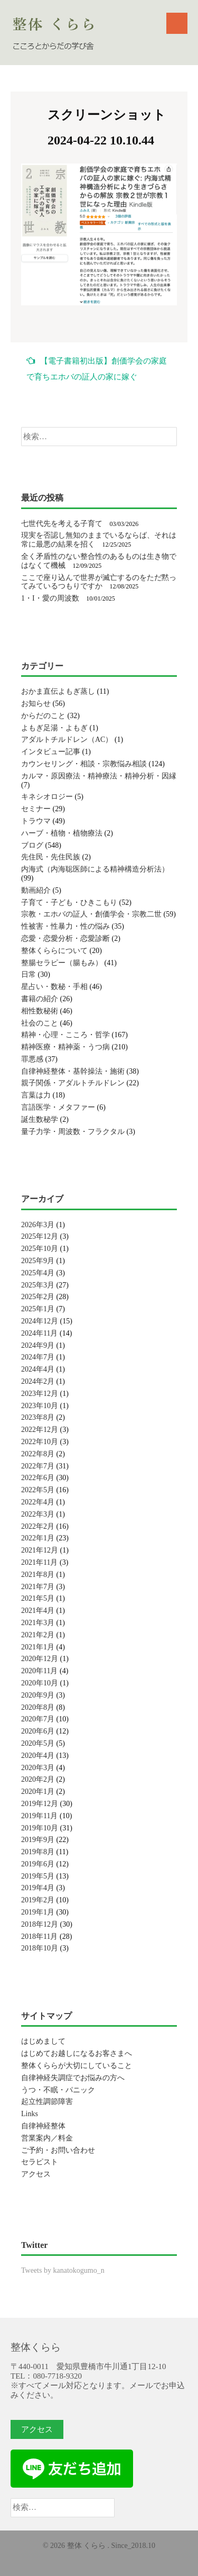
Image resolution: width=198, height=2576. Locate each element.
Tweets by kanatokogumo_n (63, 2270)
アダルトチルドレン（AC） (66, 739)
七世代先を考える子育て (61, 524)
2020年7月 (37, 1719)
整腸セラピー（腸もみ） (61, 963)
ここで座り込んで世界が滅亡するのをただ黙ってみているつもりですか (98, 582)
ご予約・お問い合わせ (58, 2150)
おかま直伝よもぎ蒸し (58, 691)
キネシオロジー (47, 797)
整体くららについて (54, 951)
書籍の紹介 (39, 999)
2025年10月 (39, 1249)
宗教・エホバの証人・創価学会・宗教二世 (91, 914)
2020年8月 (37, 1707)
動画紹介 (36, 890)
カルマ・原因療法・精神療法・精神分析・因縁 (98, 776)
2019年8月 (37, 1852)
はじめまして (43, 2041)
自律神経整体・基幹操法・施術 (73, 1071)
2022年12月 (39, 1430)
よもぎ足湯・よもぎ (54, 728)
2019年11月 (39, 1816)
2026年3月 (37, 1225)
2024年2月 (37, 1381)
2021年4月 (37, 1610)
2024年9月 (37, 1345)
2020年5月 (37, 1743)
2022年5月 (37, 1490)
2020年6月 (37, 1731)
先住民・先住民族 (50, 857)
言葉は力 (36, 1095)
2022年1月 (37, 1538)
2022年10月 (39, 1442)
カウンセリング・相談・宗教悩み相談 (84, 764)
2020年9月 (37, 1695)
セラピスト (39, 2162)
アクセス (36, 2174)
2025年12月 (39, 1236)
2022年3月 (37, 1514)
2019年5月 (37, 1876)
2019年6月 (37, 1864)
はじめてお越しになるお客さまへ (76, 2053)
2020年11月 (39, 1671)
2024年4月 (37, 1369)
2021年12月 (39, 1550)
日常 (28, 974)
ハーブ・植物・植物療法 (61, 833)
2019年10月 (39, 1828)
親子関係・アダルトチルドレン (73, 1083)
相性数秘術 (39, 1011)
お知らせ (36, 704)
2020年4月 (37, 1755)
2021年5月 (37, 1598)
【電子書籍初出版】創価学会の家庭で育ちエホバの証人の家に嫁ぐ (96, 368)
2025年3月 (37, 1285)
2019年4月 (37, 1888)
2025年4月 (37, 1273)
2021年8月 (37, 1575)
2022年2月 (37, 1526)
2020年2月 (37, 1779)
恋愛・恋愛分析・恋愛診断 (65, 938)
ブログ (32, 845)
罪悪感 (32, 1059)
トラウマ (36, 821)
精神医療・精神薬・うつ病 (65, 1047)
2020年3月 (37, 1768)
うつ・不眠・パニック (58, 2090)
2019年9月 (37, 1840)
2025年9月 (37, 1261)
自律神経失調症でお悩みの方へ (73, 2078)
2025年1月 (37, 1309)
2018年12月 (39, 1924)
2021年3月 (37, 1623)
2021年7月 (37, 1587)
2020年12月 (39, 1659)
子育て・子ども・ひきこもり (69, 902)
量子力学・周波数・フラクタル (73, 1132)
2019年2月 (37, 1900)
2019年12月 (39, 1804)
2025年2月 (37, 1297)
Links (29, 2114)
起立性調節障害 (47, 2102)
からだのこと (43, 716)
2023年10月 (39, 1406)
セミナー (36, 809)
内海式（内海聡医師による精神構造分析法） (95, 869)
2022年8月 (37, 1454)
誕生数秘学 (39, 1119)
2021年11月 (39, 1562)
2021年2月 (37, 1635)
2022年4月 (37, 1502)
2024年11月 (39, 1333)
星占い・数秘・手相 (54, 987)
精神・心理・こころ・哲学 (65, 1035)
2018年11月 (39, 1936)
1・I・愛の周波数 (50, 598)
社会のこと (39, 1023)
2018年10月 (39, 1948)
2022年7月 (37, 1466)
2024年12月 (39, 1321)
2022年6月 (37, 1478)
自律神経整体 (43, 2126)
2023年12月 (39, 1394)
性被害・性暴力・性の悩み (65, 926)
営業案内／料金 (47, 2138)
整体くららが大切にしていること (76, 2066)
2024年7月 (37, 1357)
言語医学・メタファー (58, 1107)
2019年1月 (37, 1912)
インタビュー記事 (50, 752)
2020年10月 (39, 1683)
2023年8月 (37, 1417)
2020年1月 (37, 1791)
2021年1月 (37, 1647)
